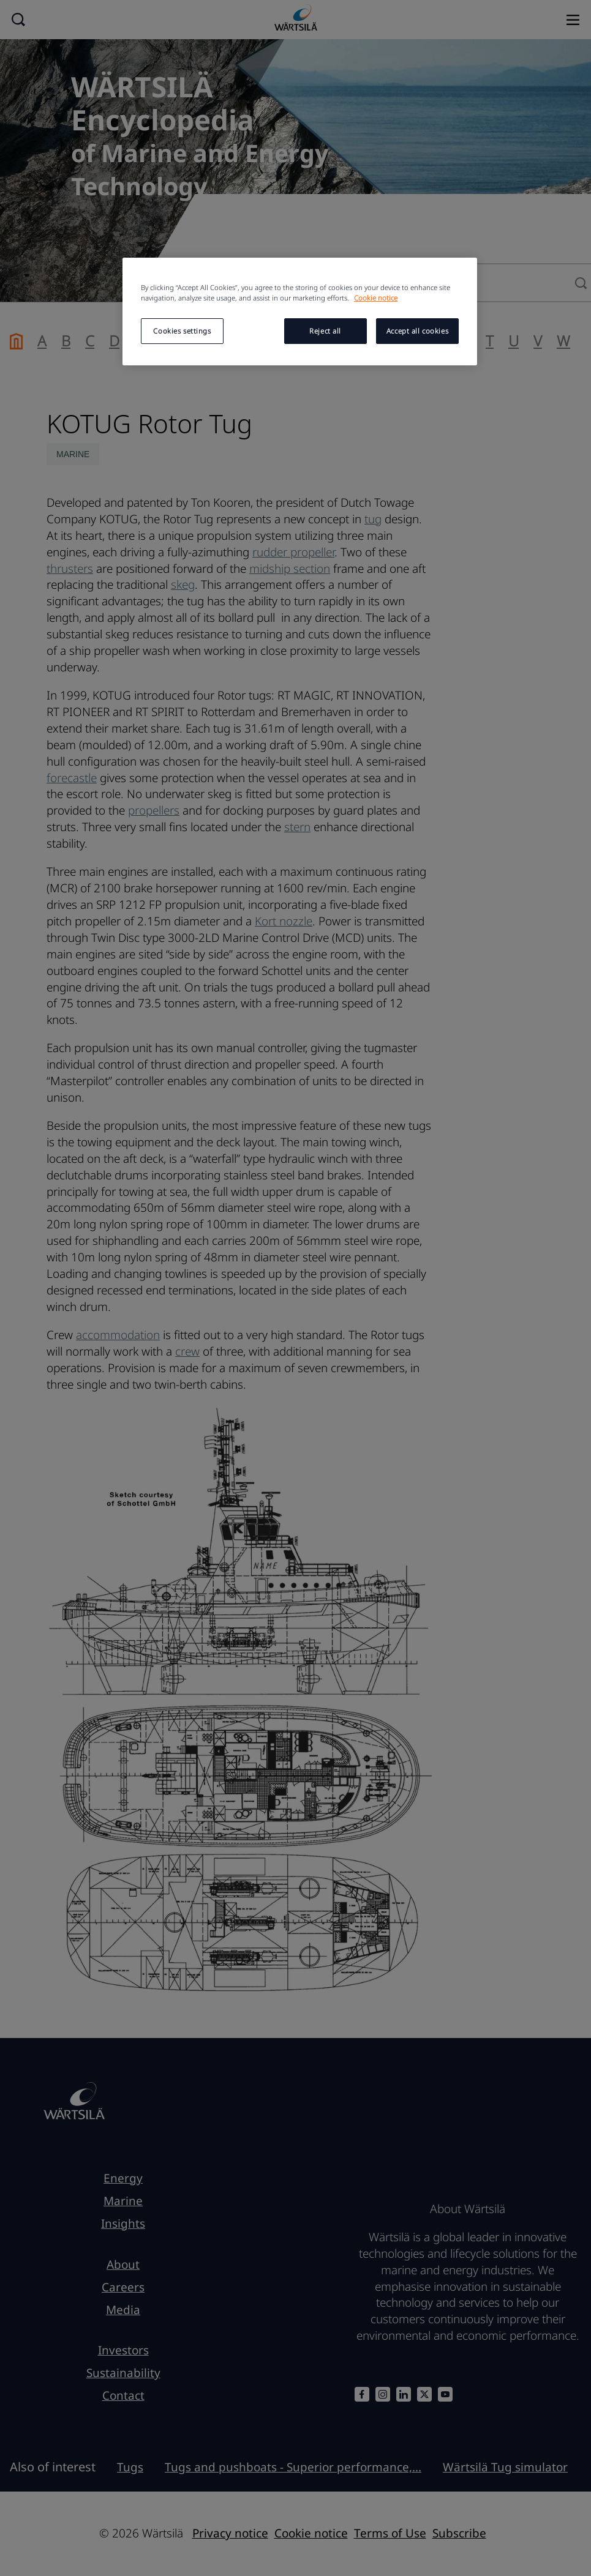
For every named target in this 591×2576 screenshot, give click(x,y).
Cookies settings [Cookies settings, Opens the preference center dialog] (182, 330)
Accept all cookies (417, 330)
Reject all (325, 330)
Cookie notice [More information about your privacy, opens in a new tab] (375, 297)
